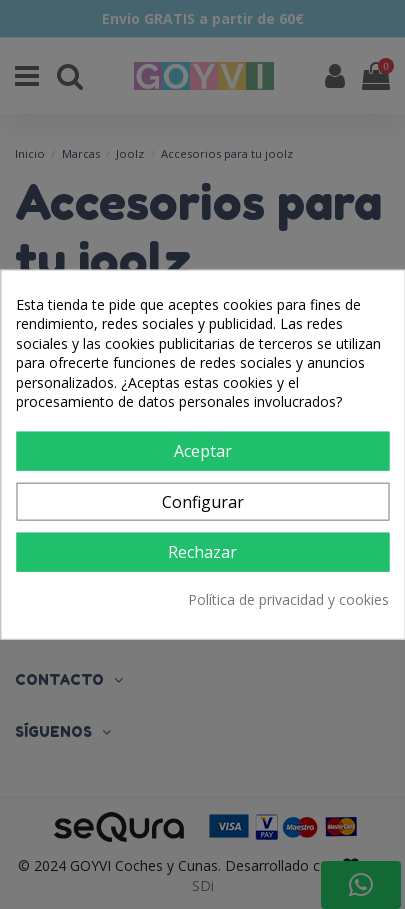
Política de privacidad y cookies (288, 598)
